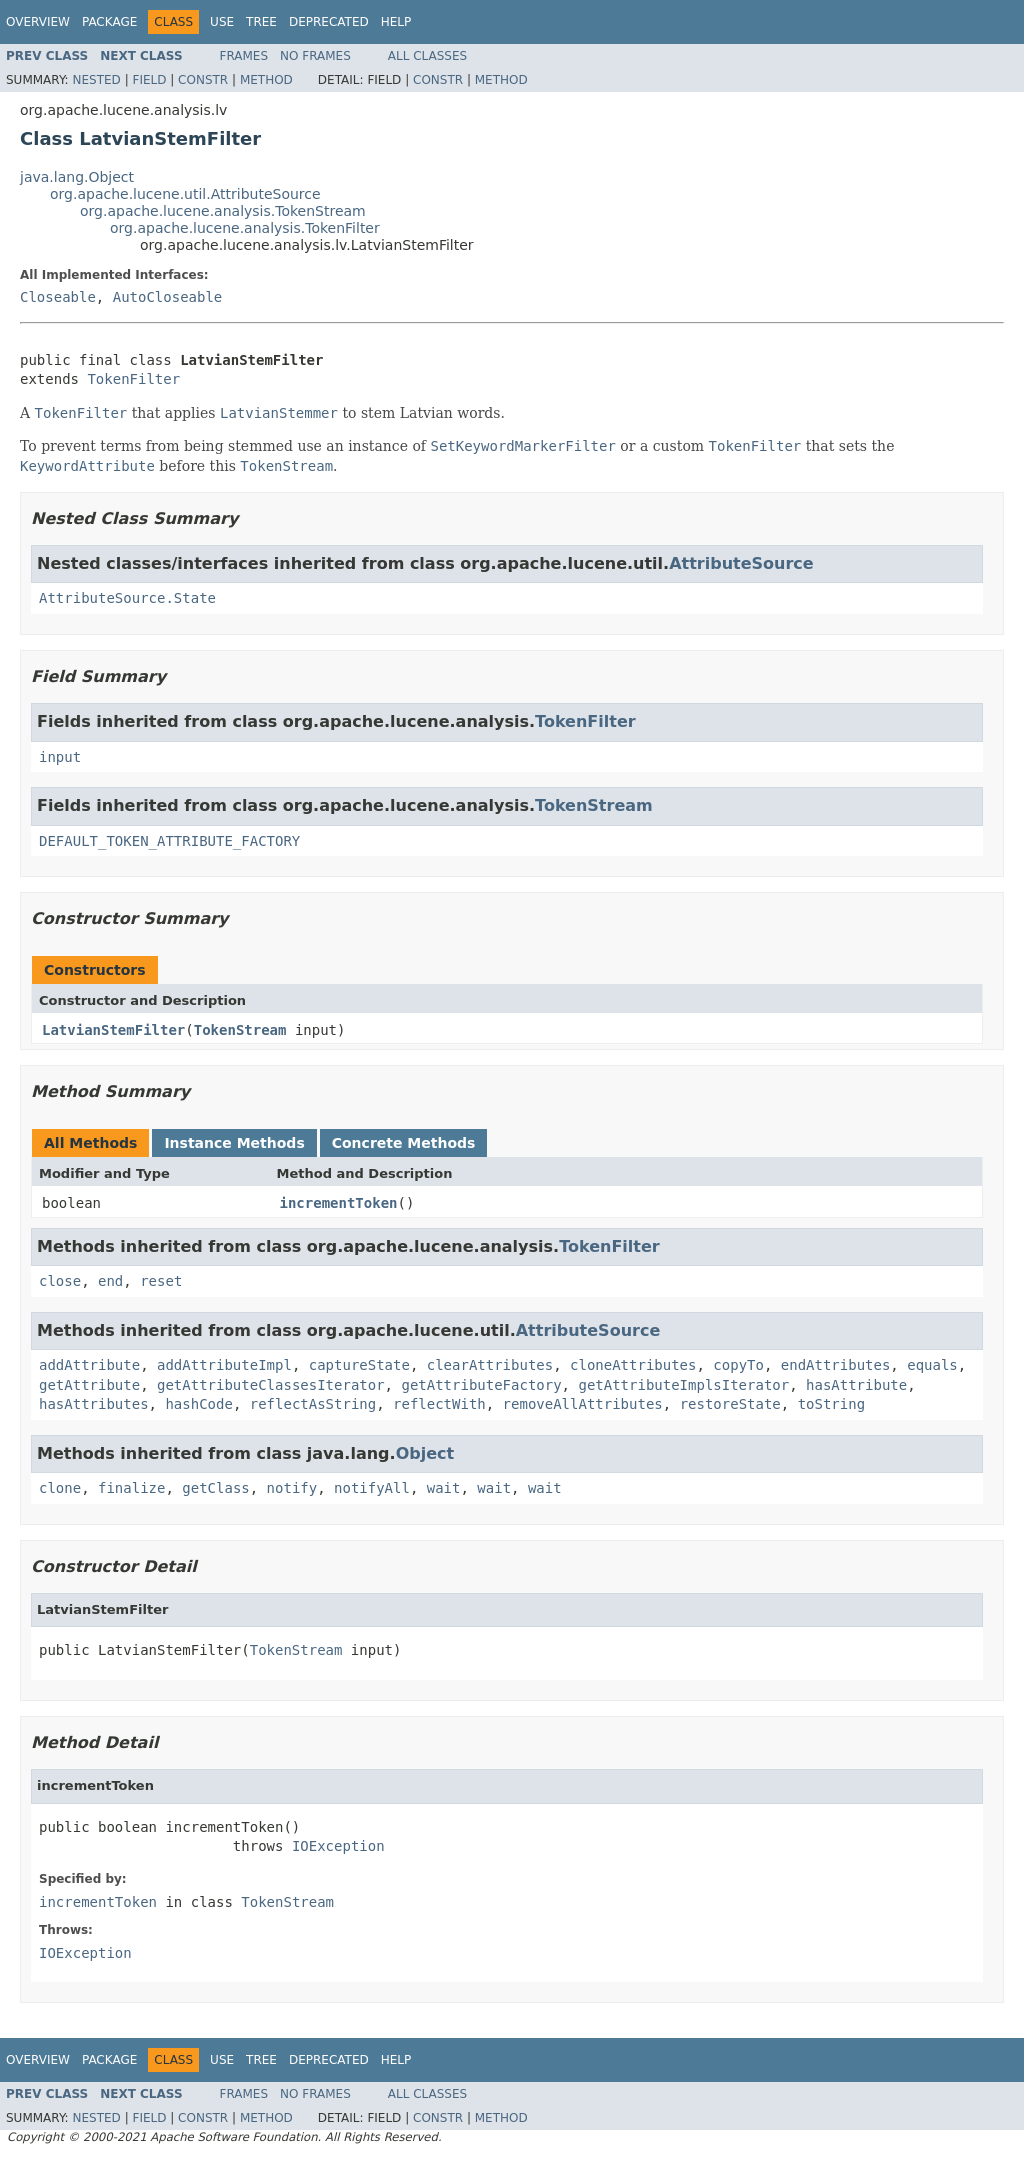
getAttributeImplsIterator (683, 1385)
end (110, 1281)
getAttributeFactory (481, 1385)
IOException (338, 1846)
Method (266, 80)
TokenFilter (133, 379)
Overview (38, 22)
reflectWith (439, 1404)
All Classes (427, 56)
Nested (96, 80)
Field (149, 80)
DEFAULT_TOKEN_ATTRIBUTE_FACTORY (169, 841)
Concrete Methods (404, 1143)
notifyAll (372, 1488)
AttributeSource (741, 563)
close (60, 1281)
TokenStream (594, 805)
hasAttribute (856, 1385)
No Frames (315, 56)
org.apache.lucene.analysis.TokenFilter (245, 228)
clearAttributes (490, 1365)
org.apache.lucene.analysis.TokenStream (223, 211)
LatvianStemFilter (113, 1030)
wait (444, 1488)
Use (222, 22)
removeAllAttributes (583, 1404)
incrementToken (339, 1203)
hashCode (198, 1404)
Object (425, 1453)
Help (396, 22)
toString (831, 1404)
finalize (131, 1488)
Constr (203, 80)
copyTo (738, 1365)
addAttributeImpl (224, 1365)
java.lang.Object (77, 177)
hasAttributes (94, 1404)
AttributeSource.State (127, 598)
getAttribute (89, 1385)
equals (932, 1365)
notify (292, 1488)
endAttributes (836, 1365)
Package (109, 22)
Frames (244, 56)
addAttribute (89, 1365)
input (60, 757)
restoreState (730, 1404)
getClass (215, 1488)
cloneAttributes (633, 1365)
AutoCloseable (168, 297)
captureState (359, 1365)
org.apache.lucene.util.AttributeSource (185, 194)
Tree (261, 22)
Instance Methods (234, 1143)
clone (60, 1488)
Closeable (58, 297)
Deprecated (329, 22)
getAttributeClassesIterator (271, 1385)
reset (161, 1281)
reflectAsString (313, 1404)
